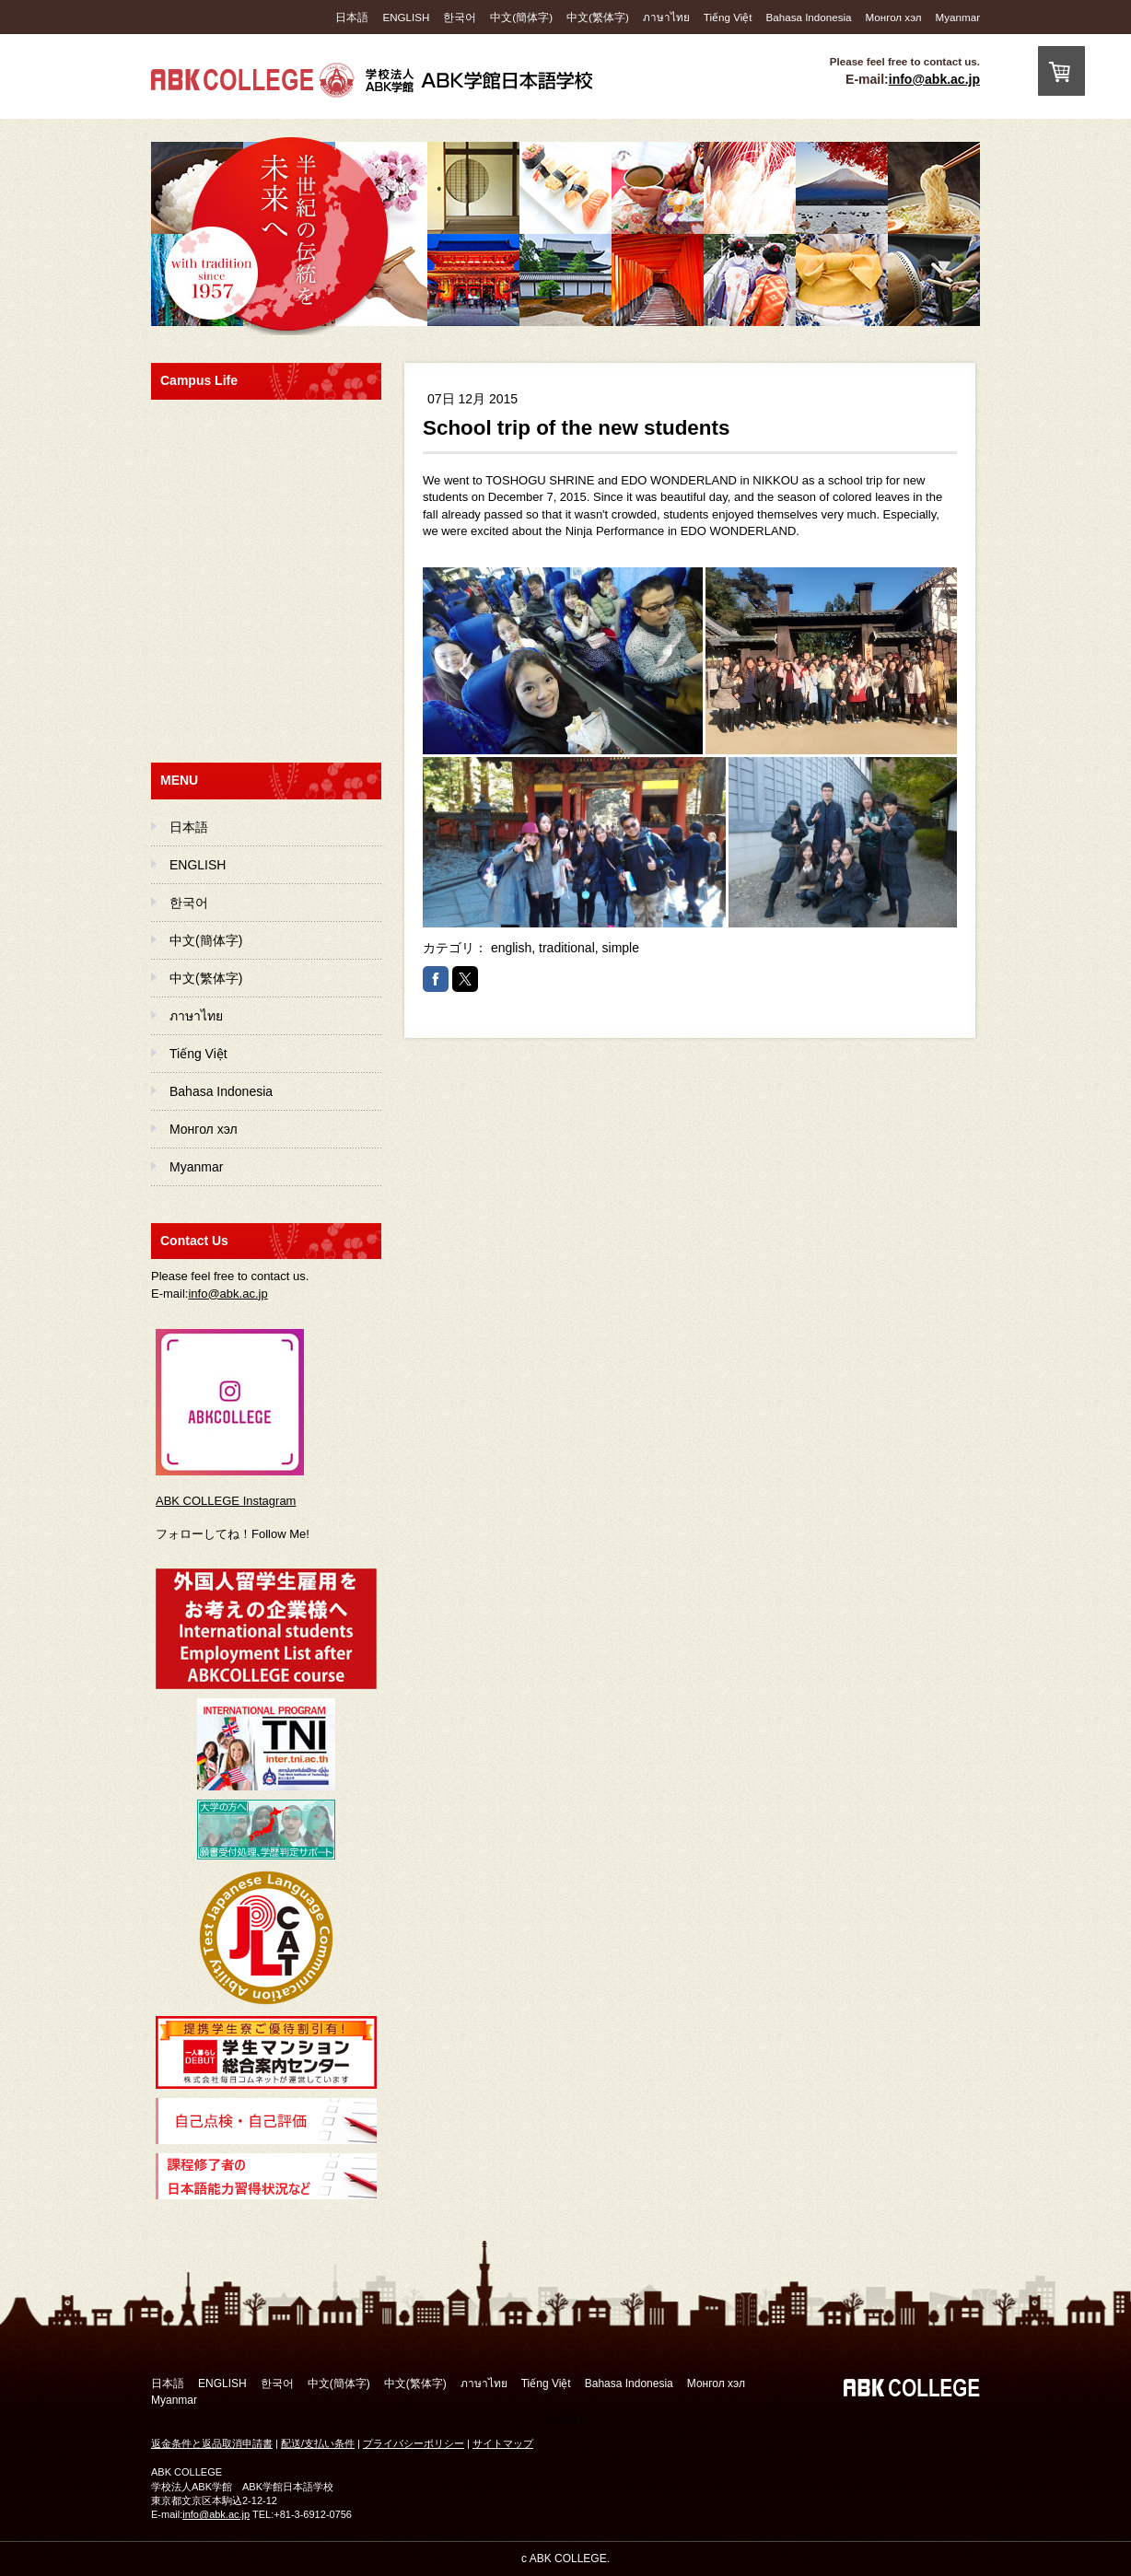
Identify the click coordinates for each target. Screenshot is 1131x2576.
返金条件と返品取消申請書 (212, 2443)
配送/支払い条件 (318, 2443)
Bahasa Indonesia (809, 17)
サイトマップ (502, 2443)
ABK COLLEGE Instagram (226, 1501)
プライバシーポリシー (413, 2443)
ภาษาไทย (666, 17)
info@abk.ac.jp (934, 79)
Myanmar (958, 17)
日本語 (351, 17)
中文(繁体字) (597, 17)
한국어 (459, 17)
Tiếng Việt (728, 17)
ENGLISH (405, 17)
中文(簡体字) (521, 17)
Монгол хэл (894, 17)
